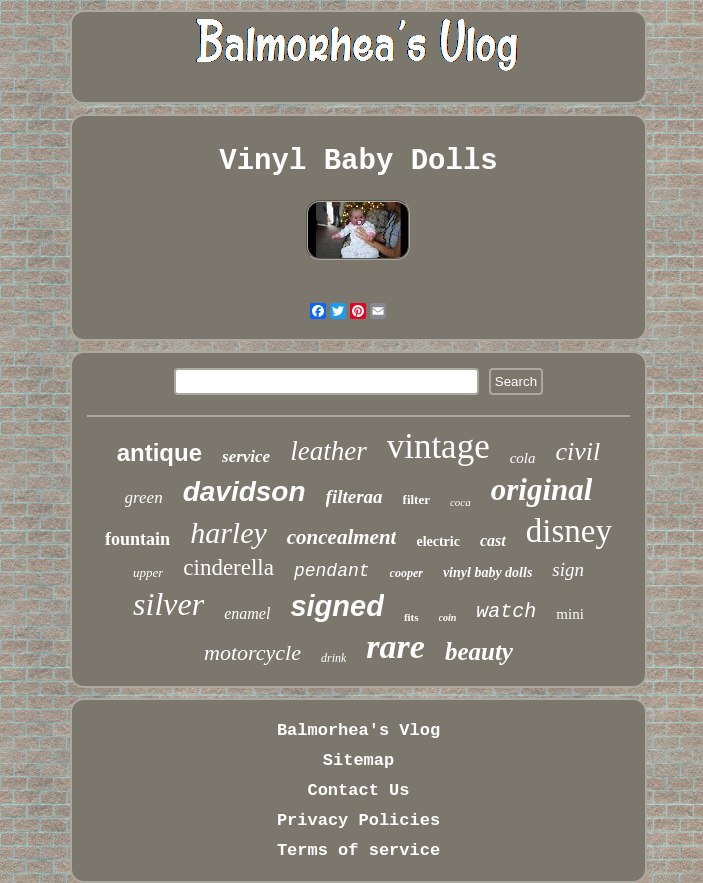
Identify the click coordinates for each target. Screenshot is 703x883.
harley (228, 532)
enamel (247, 613)
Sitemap (358, 760)
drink (333, 658)
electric (438, 541)
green (144, 497)
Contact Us (358, 790)
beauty (479, 651)
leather (328, 451)
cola (523, 458)
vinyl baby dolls (487, 572)
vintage (438, 446)
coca (460, 502)
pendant (332, 571)
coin (448, 617)
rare (395, 646)
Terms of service (358, 850)
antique (159, 452)
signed (336, 606)
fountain (137, 539)
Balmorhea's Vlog (358, 730)
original (542, 489)
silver (168, 604)
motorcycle (252, 652)
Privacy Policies (358, 820)
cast (493, 540)
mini (570, 614)
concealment (342, 537)
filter (416, 499)
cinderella (228, 567)
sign (568, 569)
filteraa (354, 496)
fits (411, 617)
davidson (244, 491)
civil (578, 451)
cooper (406, 573)
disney (569, 531)
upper (148, 572)
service (246, 456)
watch (506, 611)
